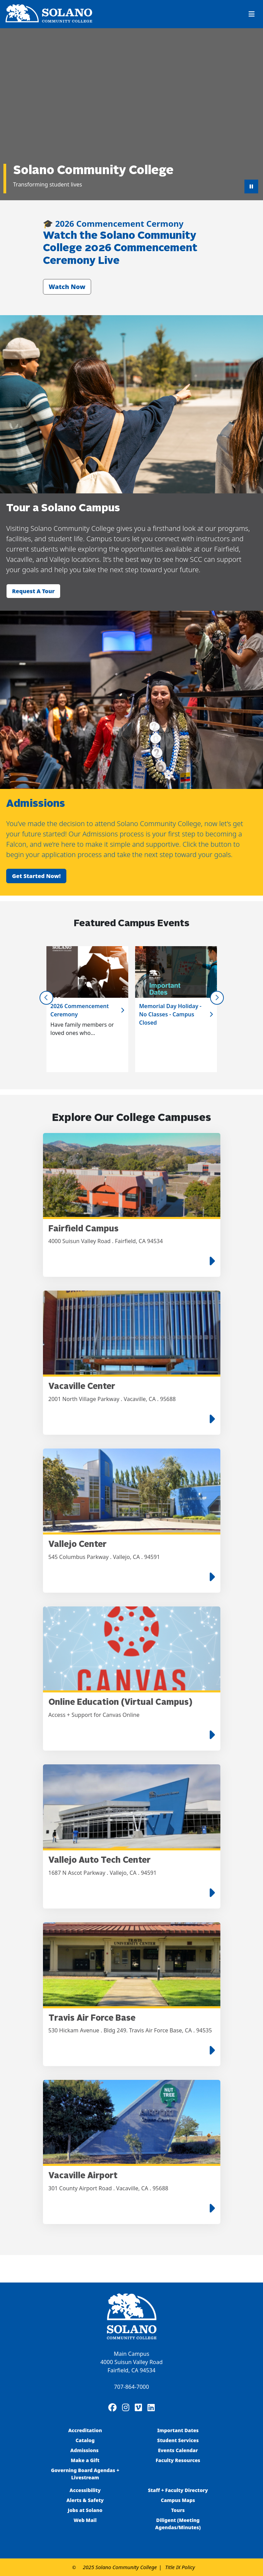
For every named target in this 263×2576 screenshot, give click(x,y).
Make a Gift (85, 2460)
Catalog (85, 2440)
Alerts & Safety (84, 2500)
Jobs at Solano (85, 2510)
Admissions (85, 2450)
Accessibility (85, 2490)
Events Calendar (178, 2450)
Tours (178, 2510)
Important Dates (178, 2430)
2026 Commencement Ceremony (80, 1010)
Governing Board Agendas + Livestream (85, 2474)
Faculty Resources (178, 2460)
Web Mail (85, 2520)
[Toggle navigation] (251, 14)
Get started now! (36, 876)
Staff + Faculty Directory (178, 2490)
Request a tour (33, 591)
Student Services (178, 2440)
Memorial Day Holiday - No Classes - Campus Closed (170, 1014)
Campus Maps (178, 2500)
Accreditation (85, 2430)
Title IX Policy (180, 2567)
